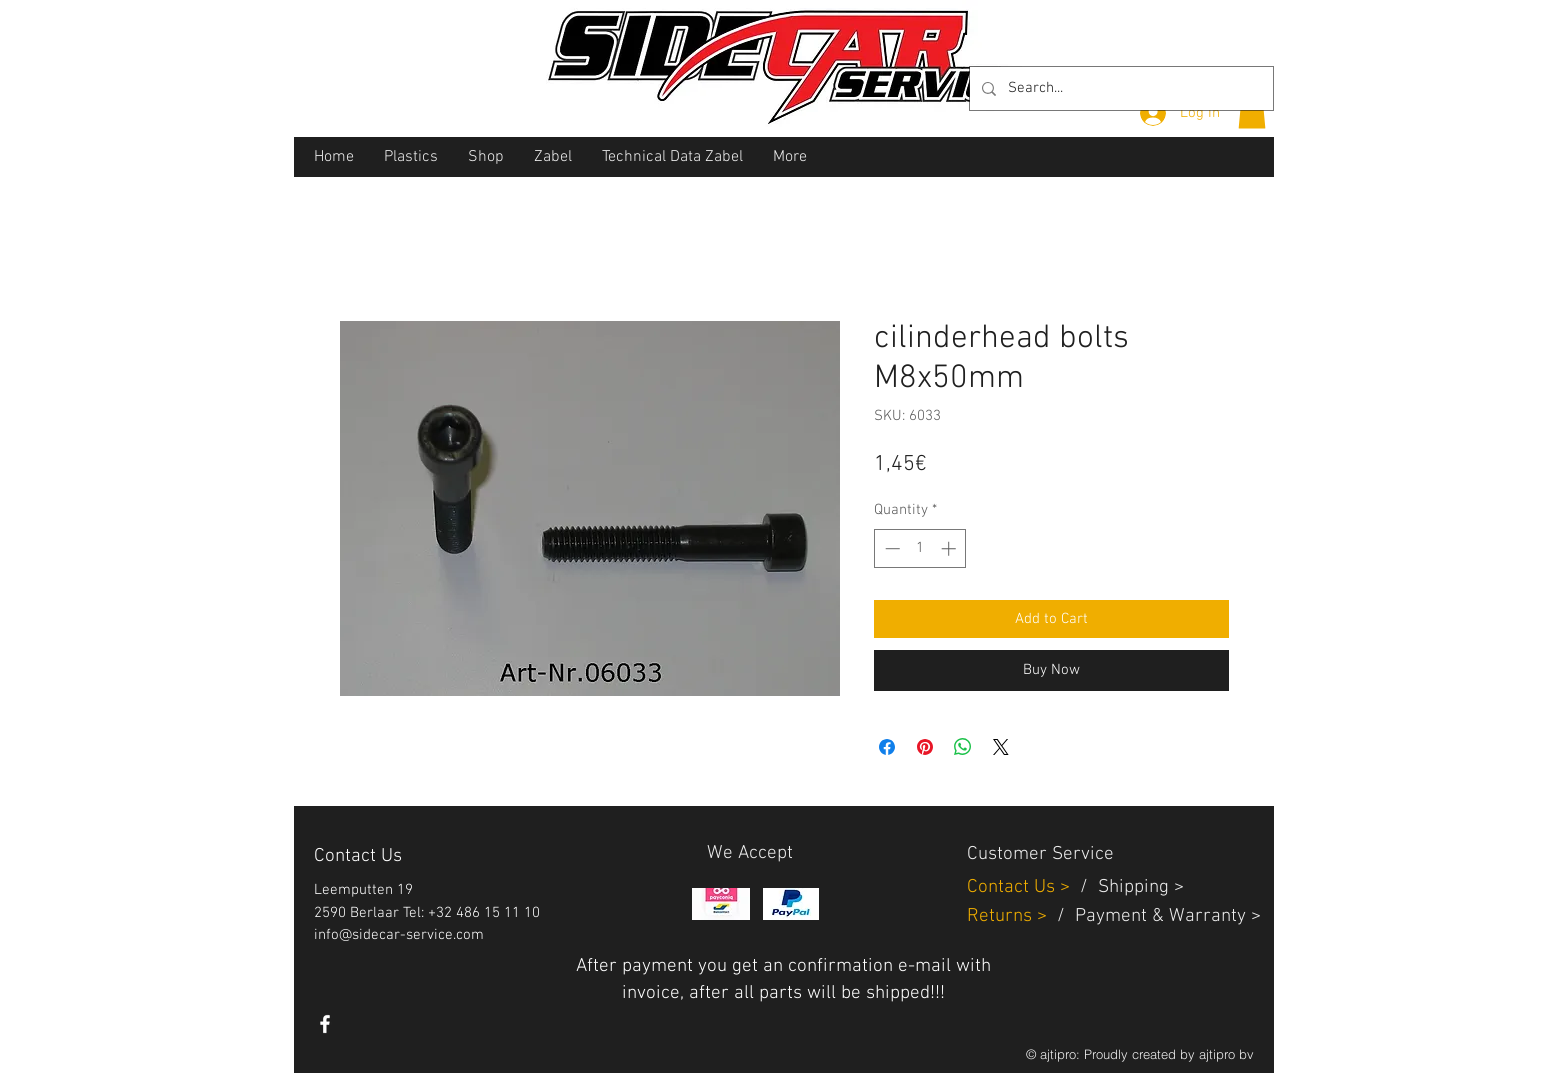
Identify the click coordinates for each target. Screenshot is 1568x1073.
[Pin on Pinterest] (925, 747)
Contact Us (1013, 887)
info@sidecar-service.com (399, 935)
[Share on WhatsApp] (963, 747)
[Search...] (1119, 88)
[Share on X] (1001, 747)
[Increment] (950, 548)
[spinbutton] (920, 548)
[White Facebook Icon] (325, 1024)
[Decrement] (890, 548)
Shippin (1128, 887)
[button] (1252, 111)
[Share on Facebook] (887, 747)
